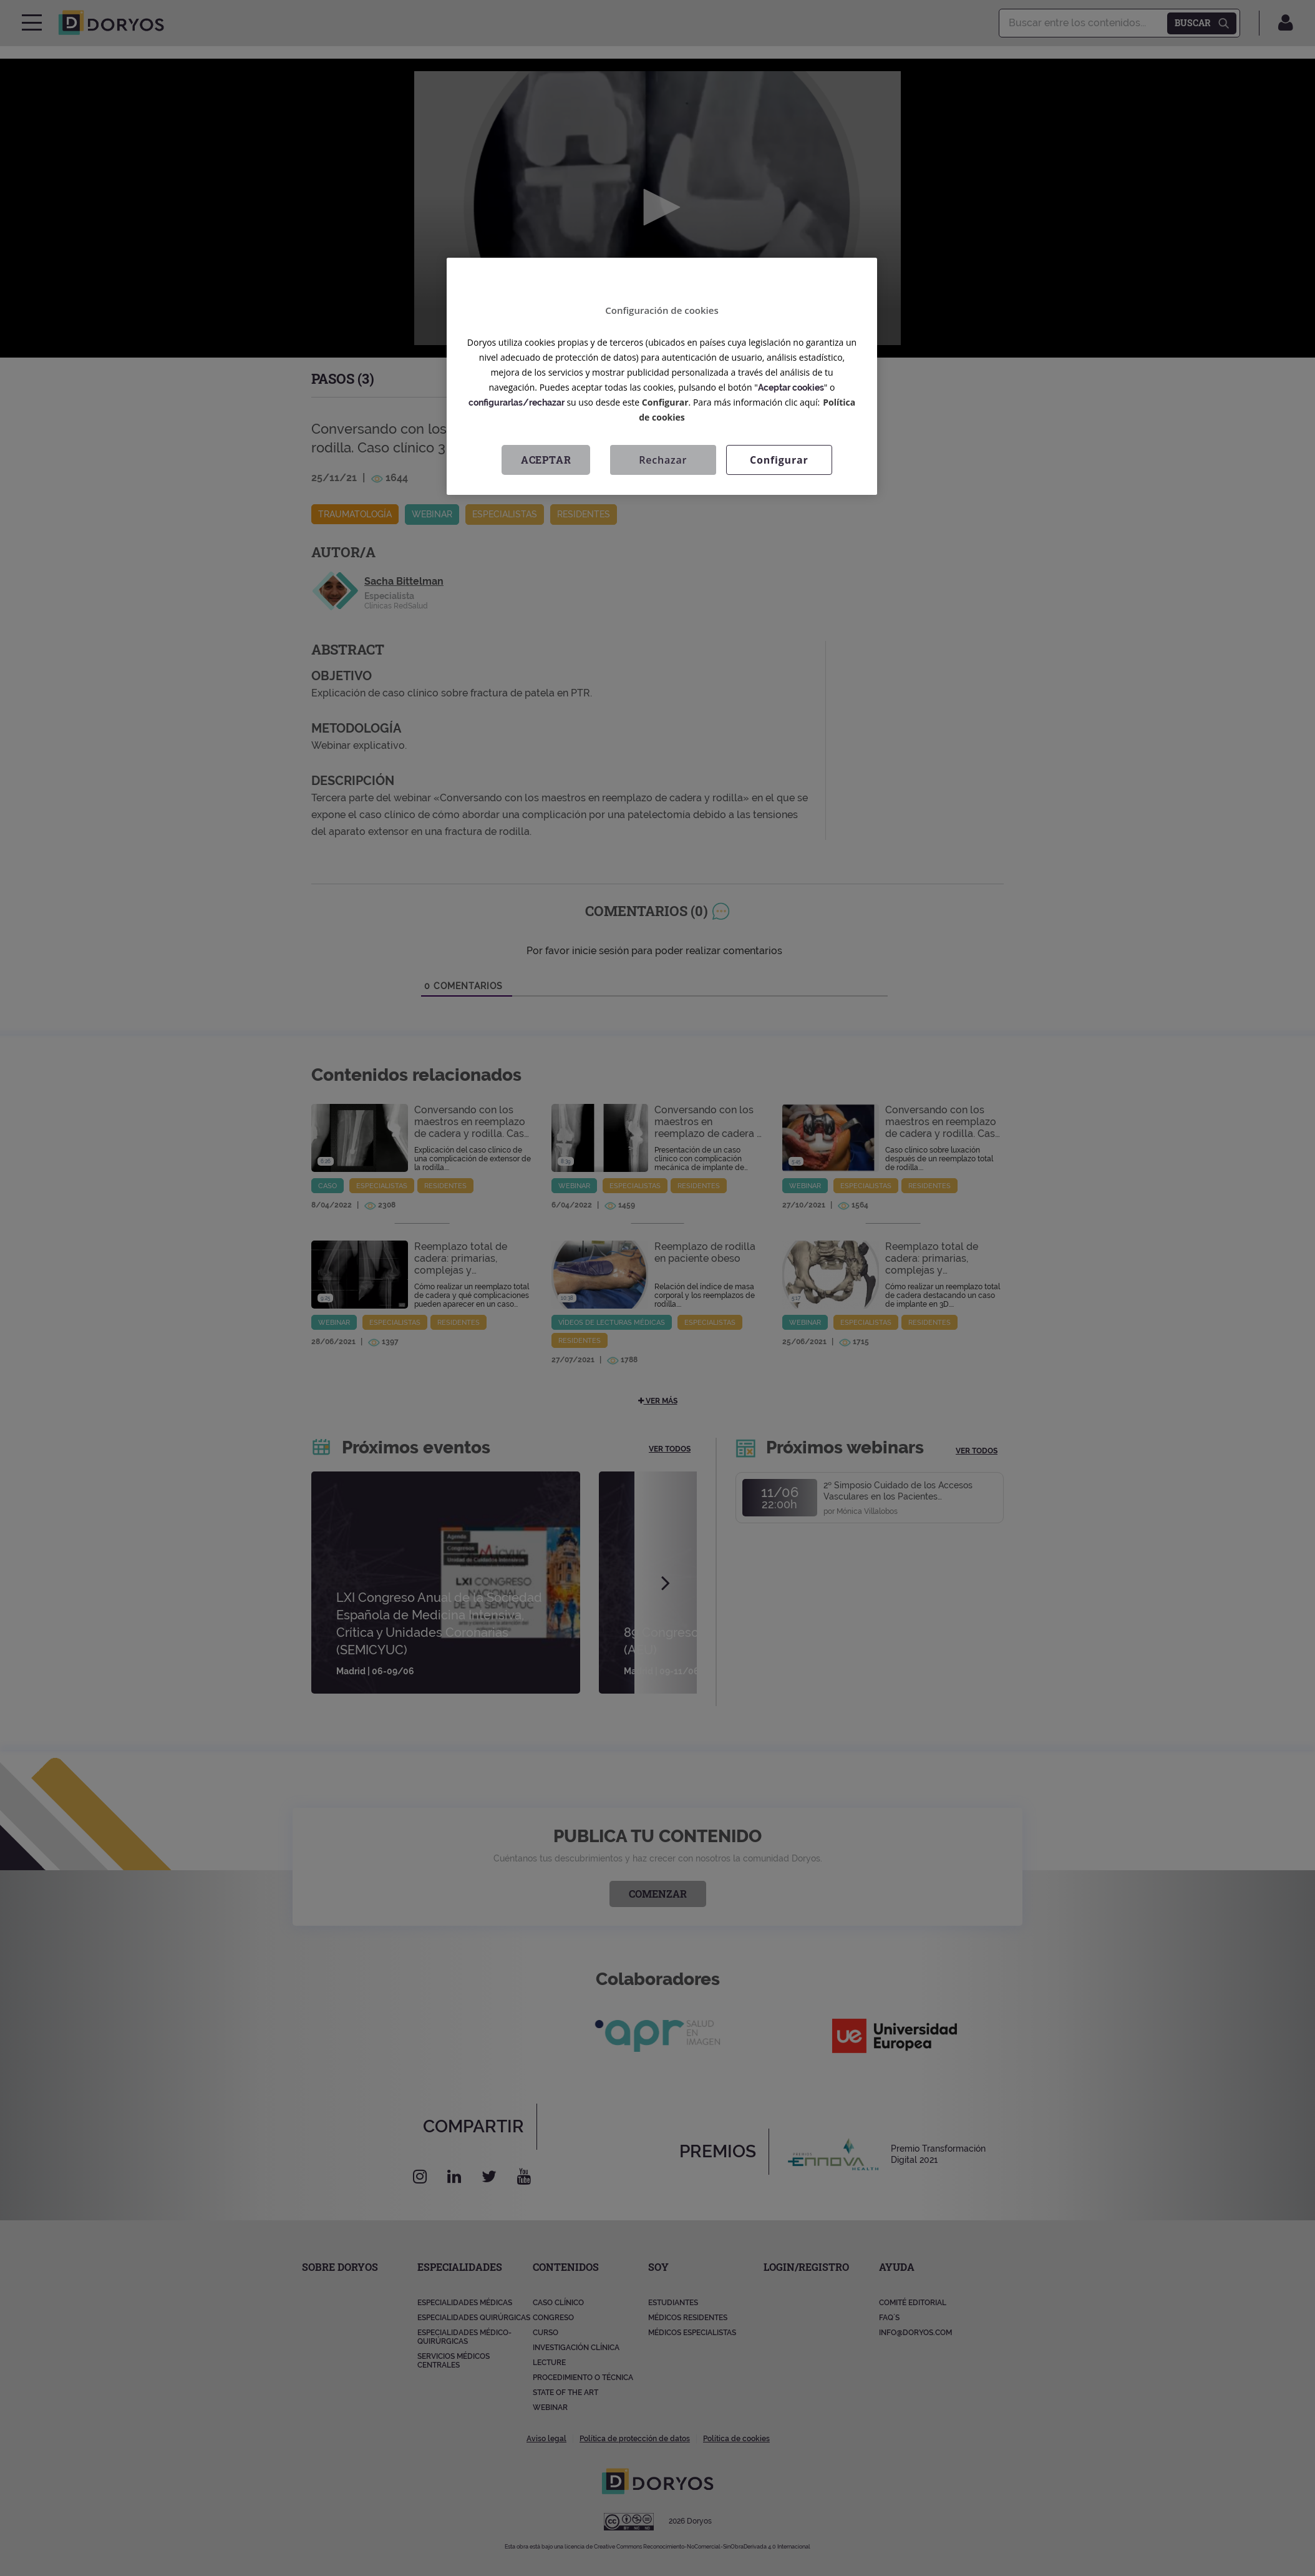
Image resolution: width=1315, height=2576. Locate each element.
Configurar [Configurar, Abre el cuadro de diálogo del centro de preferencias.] (779, 460)
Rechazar (663, 460)
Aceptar (546, 459)
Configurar (665, 402)
